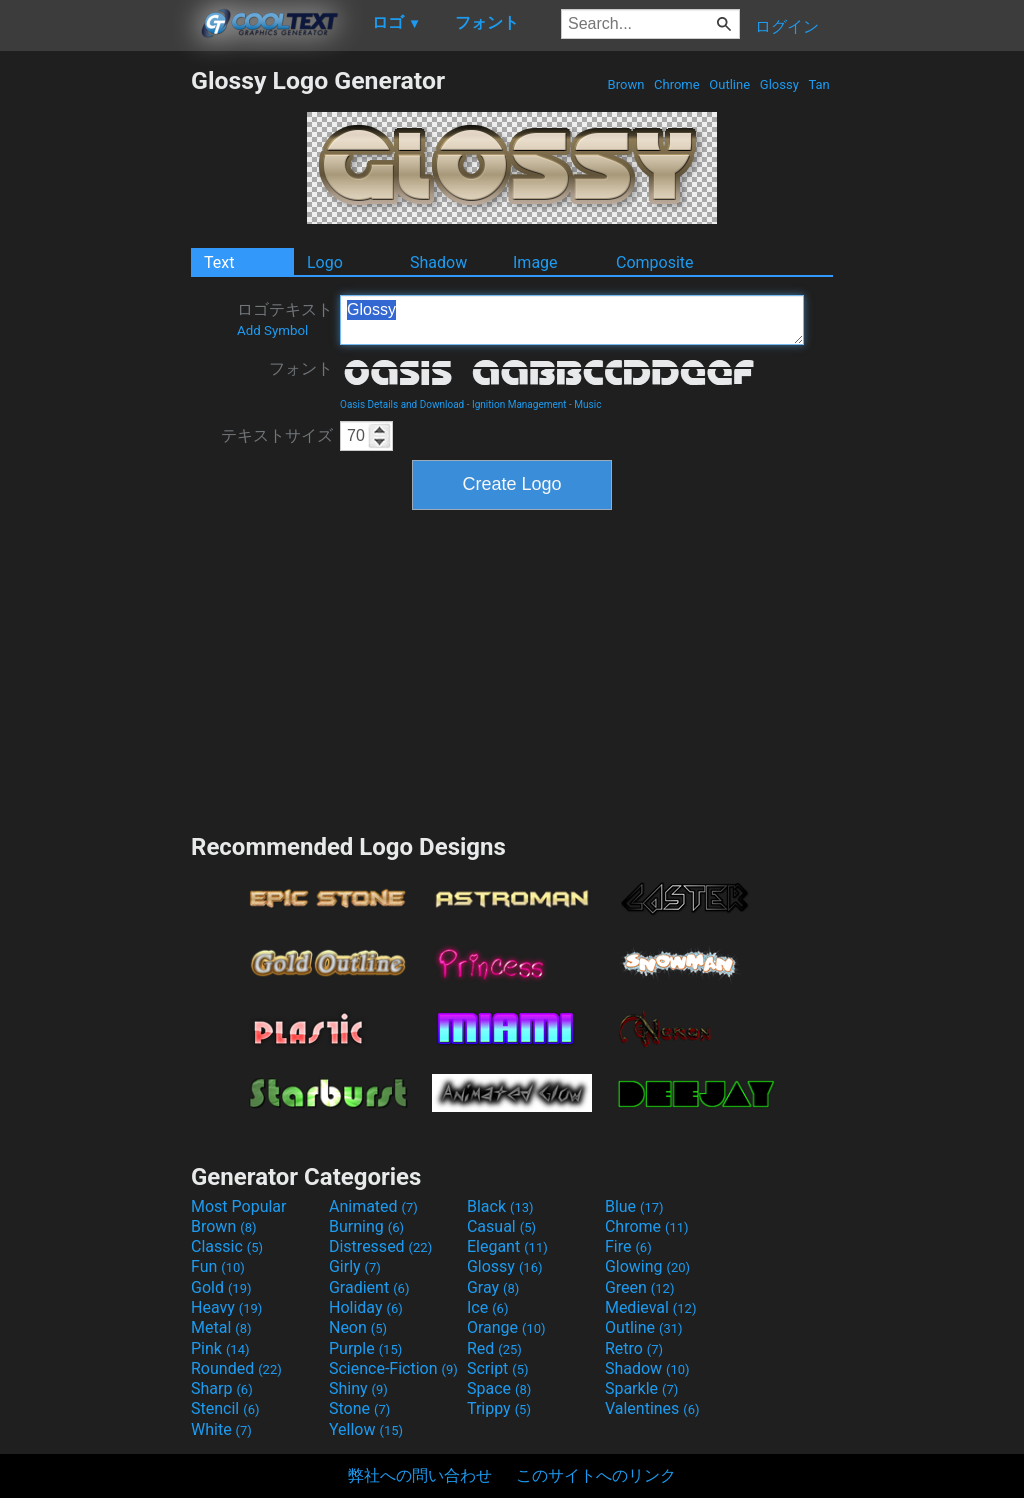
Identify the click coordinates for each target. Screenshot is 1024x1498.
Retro (634, 1348)
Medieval (651, 1307)
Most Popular (239, 1206)
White (221, 1429)
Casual (501, 1226)
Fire (628, 1246)
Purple (365, 1348)
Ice (487, 1307)
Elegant (507, 1246)
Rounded (236, 1368)
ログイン (787, 26)
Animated (373, 1206)
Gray (493, 1287)
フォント (301, 368)
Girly (355, 1266)
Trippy (499, 1408)
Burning (366, 1226)
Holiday (366, 1307)
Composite (655, 262)
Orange (506, 1327)
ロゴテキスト (285, 319)
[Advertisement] (95, 366)
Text (219, 262)
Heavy (226, 1307)
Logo (325, 262)
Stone (359, 1408)
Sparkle (641, 1388)
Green (640, 1287)
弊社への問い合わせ (420, 1475)
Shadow (438, 262)
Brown (625, 84)
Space (499, 1388)
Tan (819, 84)
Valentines (652, 1408)
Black (500, 1206)
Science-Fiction (393, 1368)
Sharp (222, 1388)
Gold (221, 1287)
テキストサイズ (277, 435)
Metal (221, 1327)
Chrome (677, 84)
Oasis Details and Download (402, 404)
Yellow (366, 1429)
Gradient (369, 1287)
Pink (220, 1348)
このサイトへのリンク (596, 1475)
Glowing (647, 1266)
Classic (227, 1246)
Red (494, 1348)
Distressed (380, 1246)
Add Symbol (272, 330)
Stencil (225, 1408)
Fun (218, 1266)
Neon (358, 1327)
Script (498, 1368)
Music (587, 404)
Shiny (358, 1388)
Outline (729, 84)
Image (535, 262)
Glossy (779, 84)
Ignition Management (519, 404)
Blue (634, 1206)
